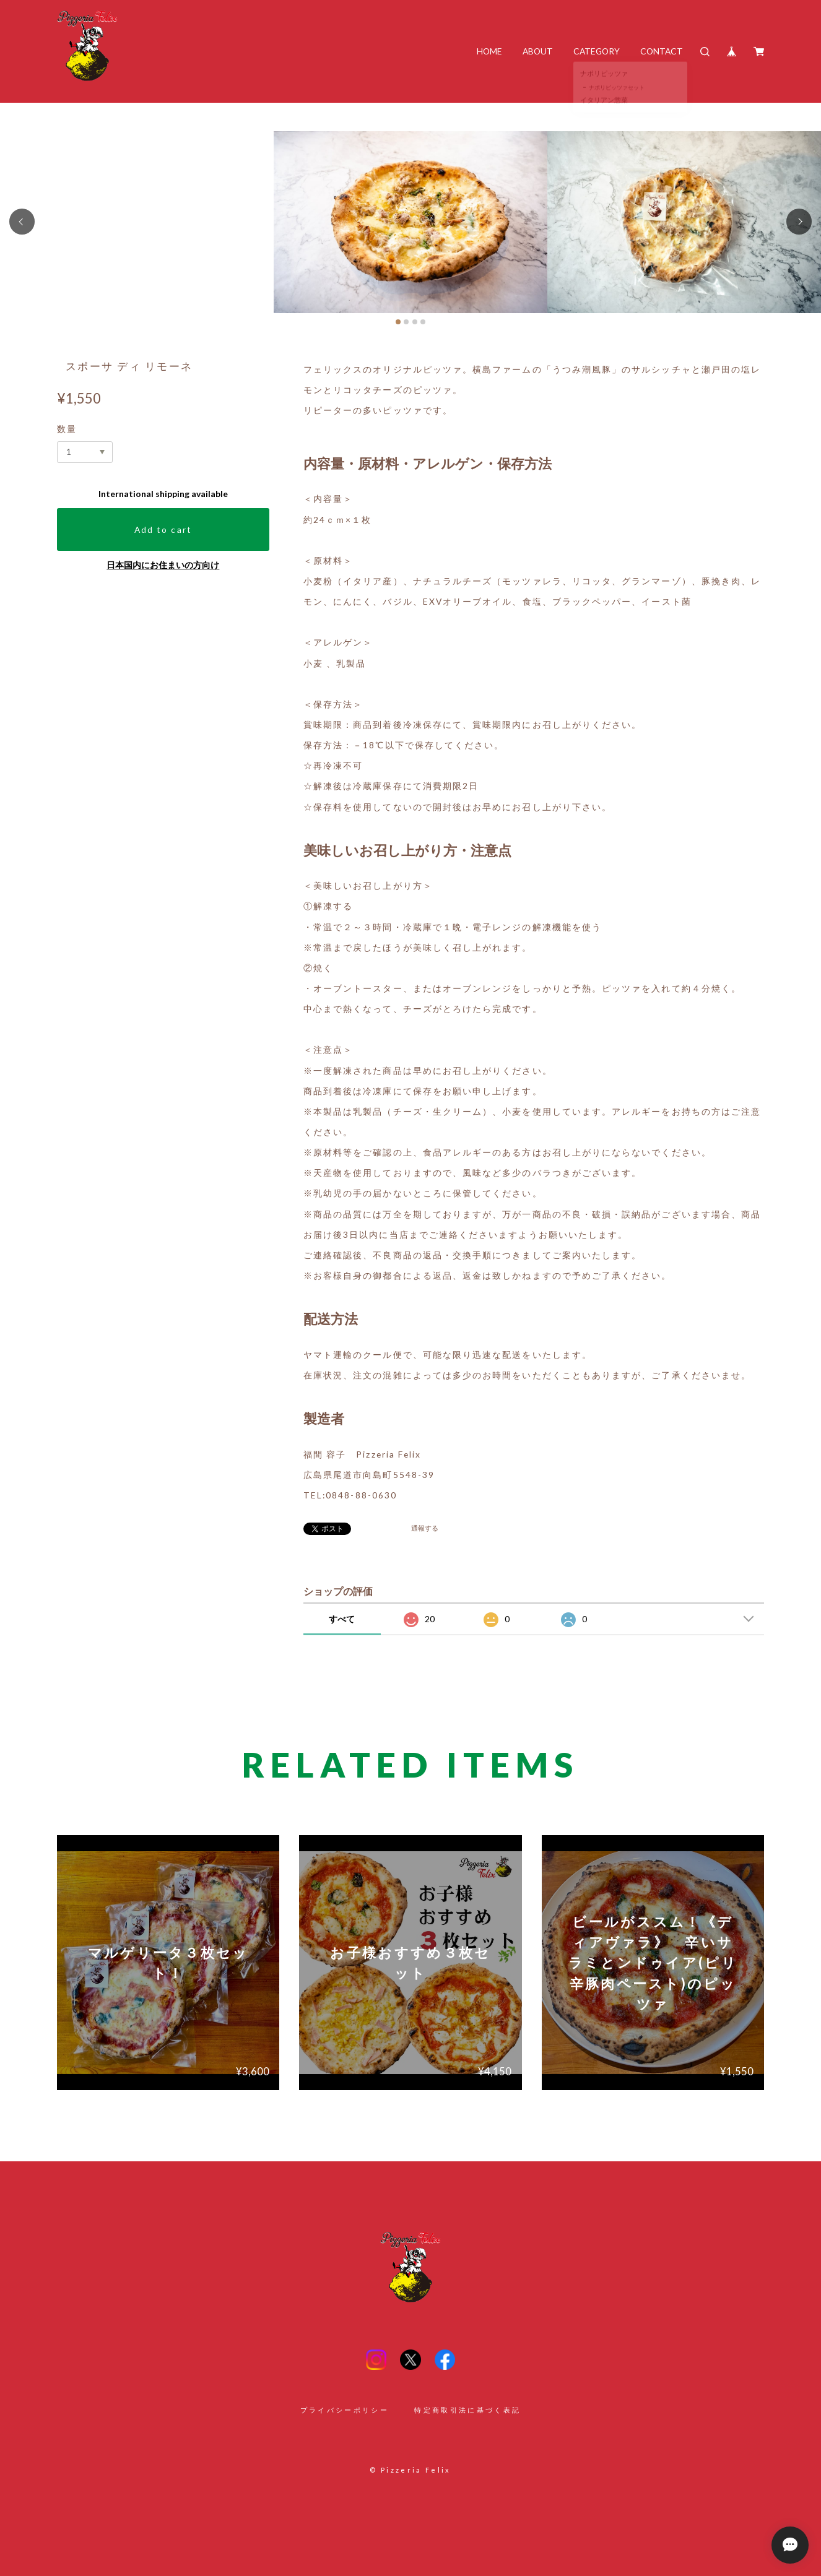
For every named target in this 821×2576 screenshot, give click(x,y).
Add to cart (163, 529)
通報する (424, 1528)
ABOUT (538, 51)
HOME (489, 51)
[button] (22, 221)
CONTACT (661, 51)
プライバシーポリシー (344, 2410)
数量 (67, 428)
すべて (342, 1619)
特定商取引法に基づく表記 (467, 2410)
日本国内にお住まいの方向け (162, 565)
